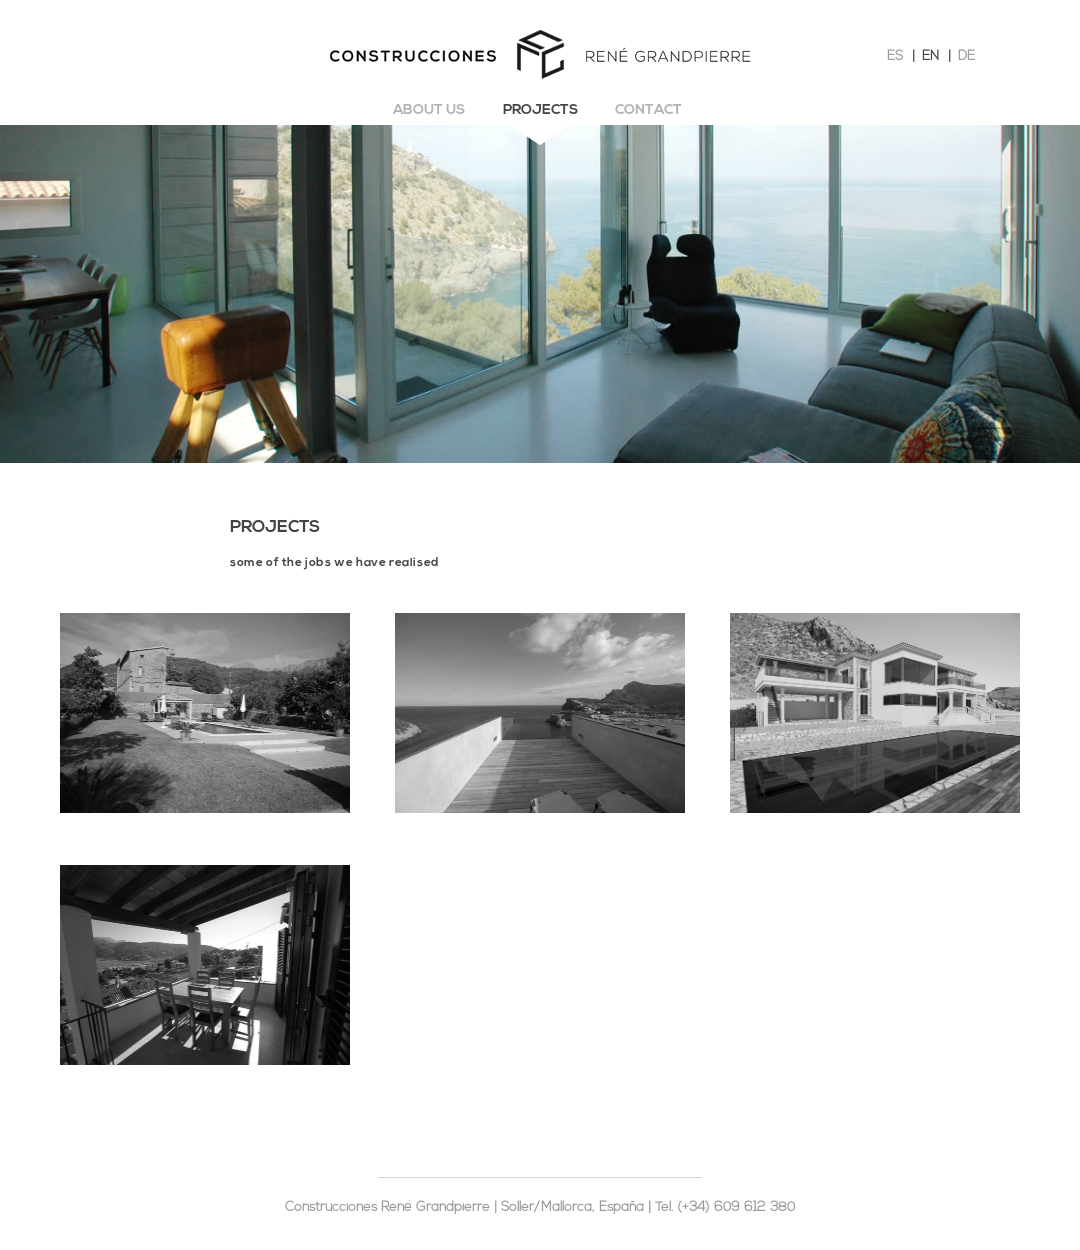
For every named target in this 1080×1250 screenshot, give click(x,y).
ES (895, 56)
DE (966, 56)
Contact (648, 110)
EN (930, 56)
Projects (540, 110)
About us (429, 110)
